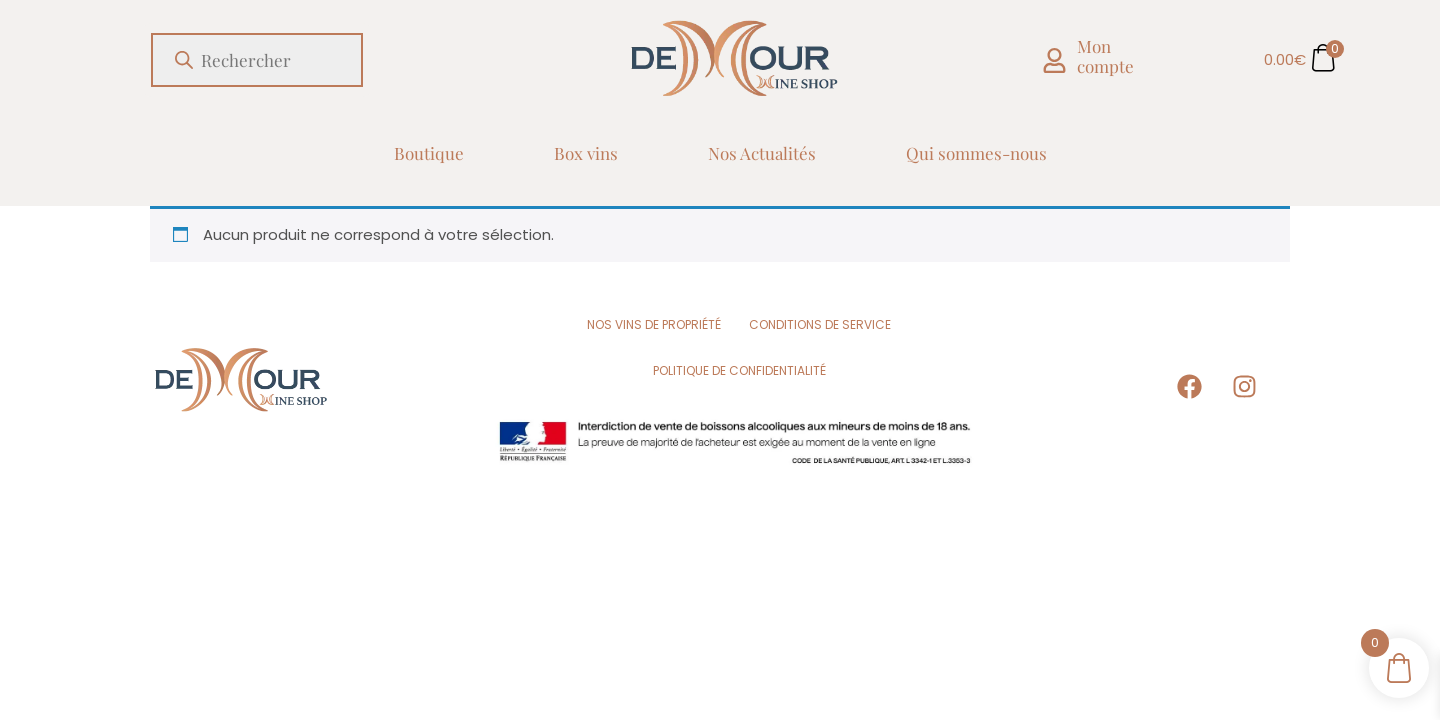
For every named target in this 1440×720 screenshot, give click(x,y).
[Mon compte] (1054, 60)
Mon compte (1105, 56)
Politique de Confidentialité (739, 370)
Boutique (429, 153)
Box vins (586, 153)
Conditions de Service (820, 324)
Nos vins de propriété (654, 324)
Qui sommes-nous (976, 153)
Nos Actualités (762, 153)
